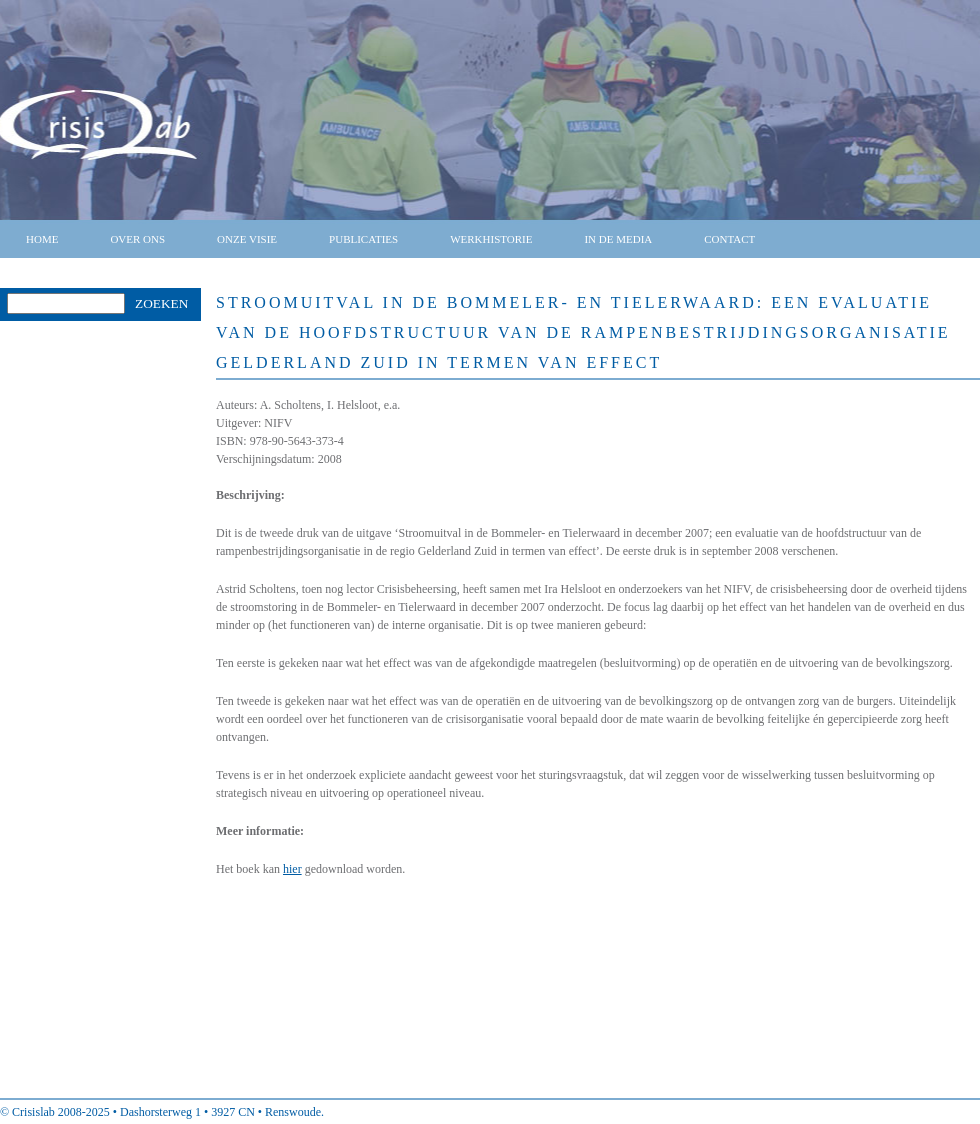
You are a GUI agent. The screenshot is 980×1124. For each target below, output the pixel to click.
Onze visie (247, 239)
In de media (618, 239)
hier (292, 869)
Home (42, 239)
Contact (729, 239)
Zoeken (161, 303)
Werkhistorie (491, 239)
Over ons (137, 239)
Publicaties (363, 239)
